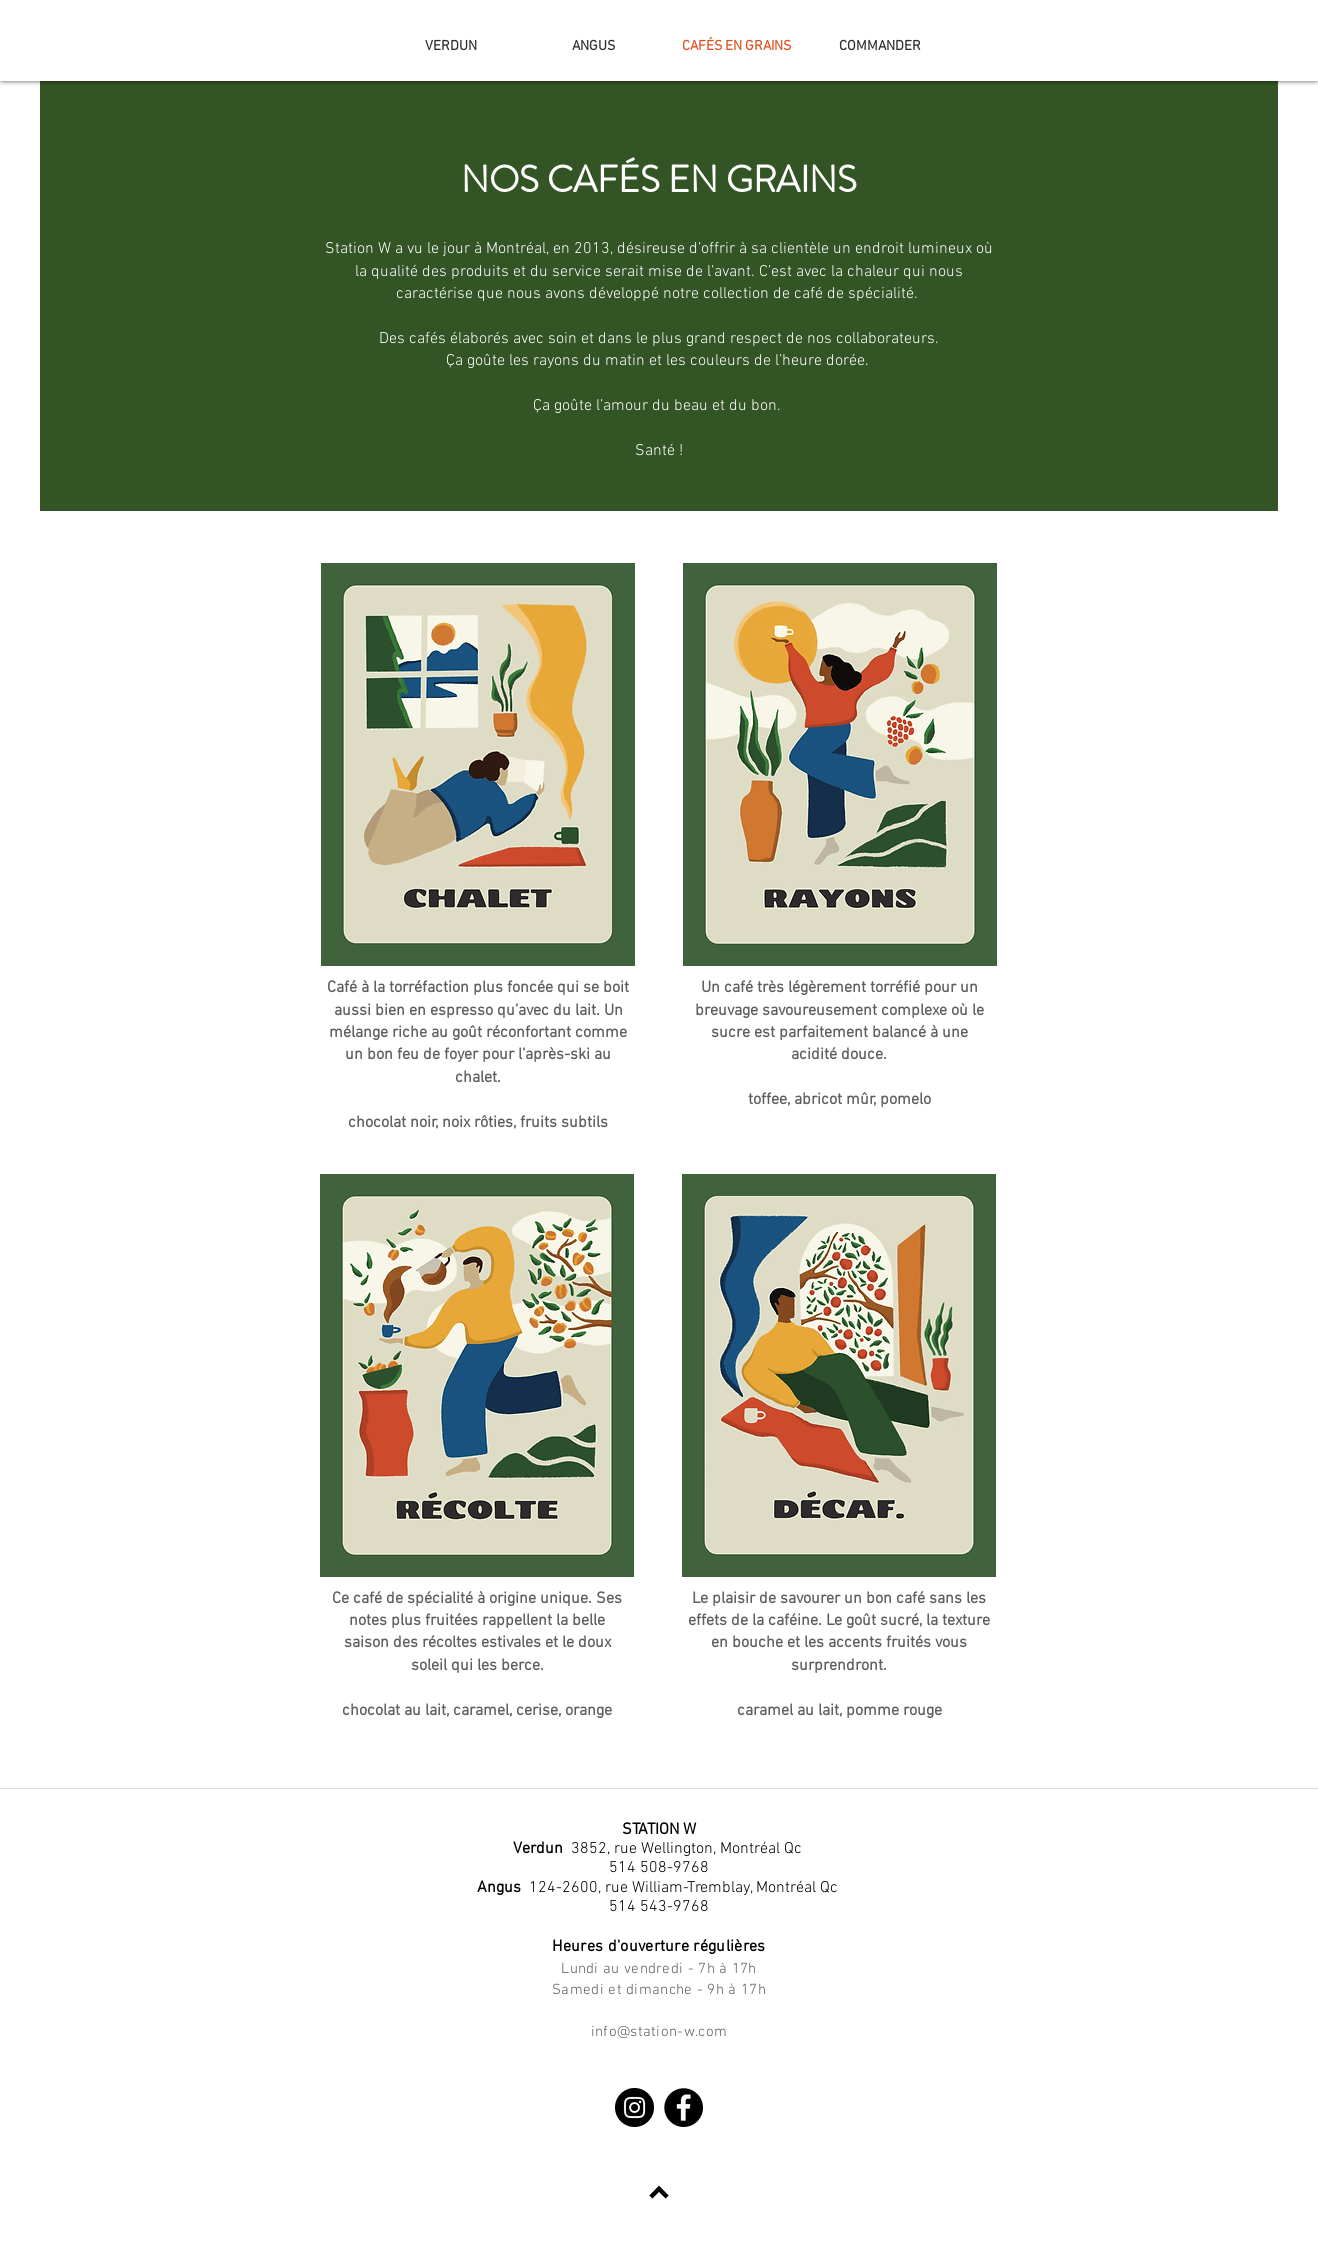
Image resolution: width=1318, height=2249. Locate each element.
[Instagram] (634, 2107)
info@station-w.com (659, 2032)
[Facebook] (683, 2107)
